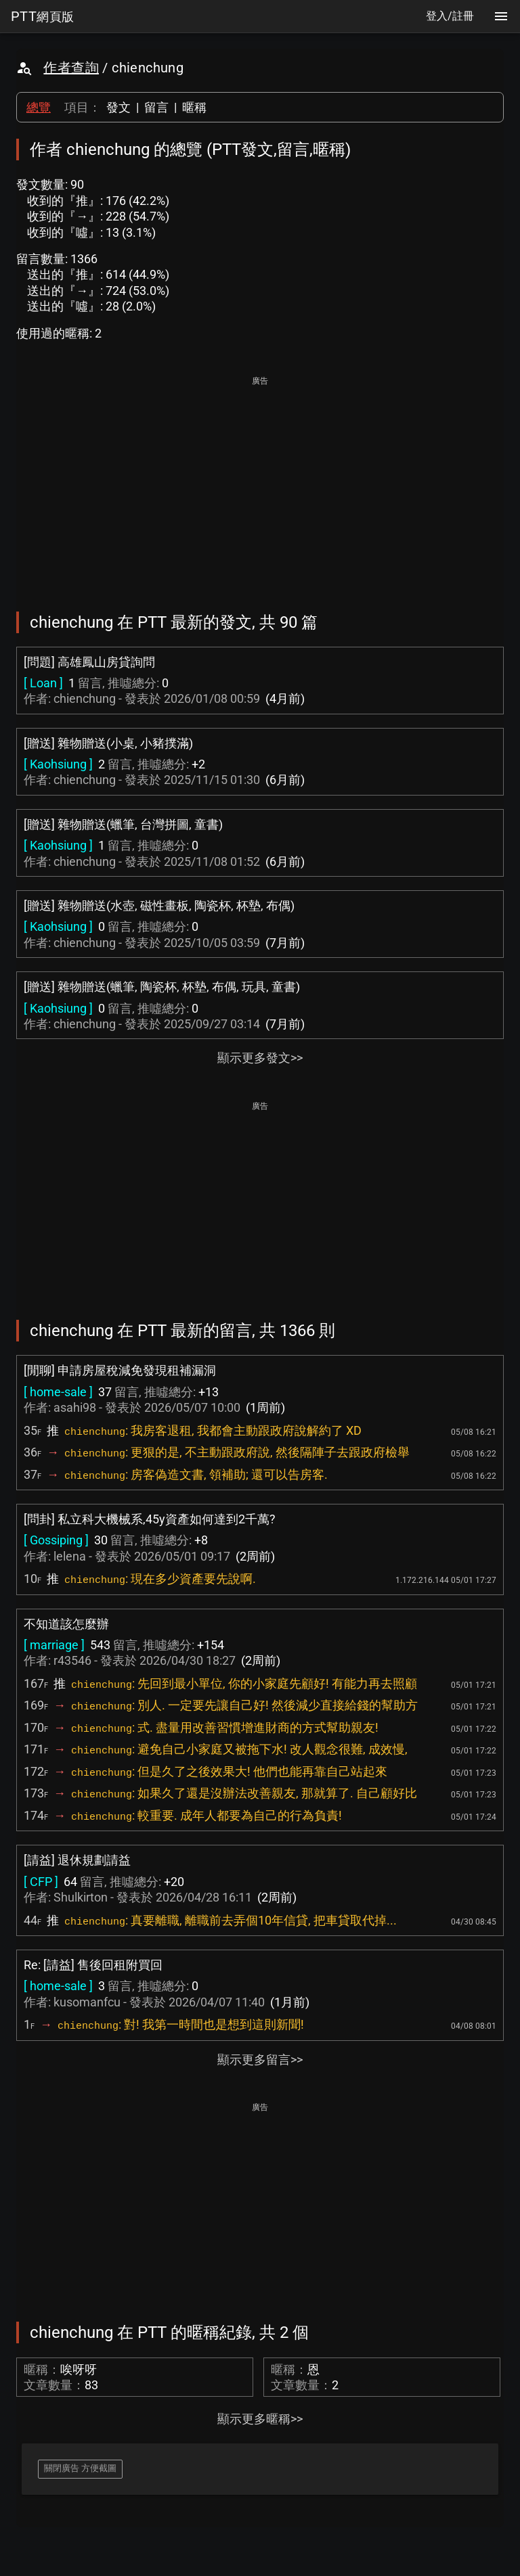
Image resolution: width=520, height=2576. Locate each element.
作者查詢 (71, 68)
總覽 (38, 107)
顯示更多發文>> (260, 1058)
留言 (156, 107)
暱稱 (194, 107)
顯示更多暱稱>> (260, 2419)
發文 (118, 107)
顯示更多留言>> (260, 2059)
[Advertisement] (260, 484)
